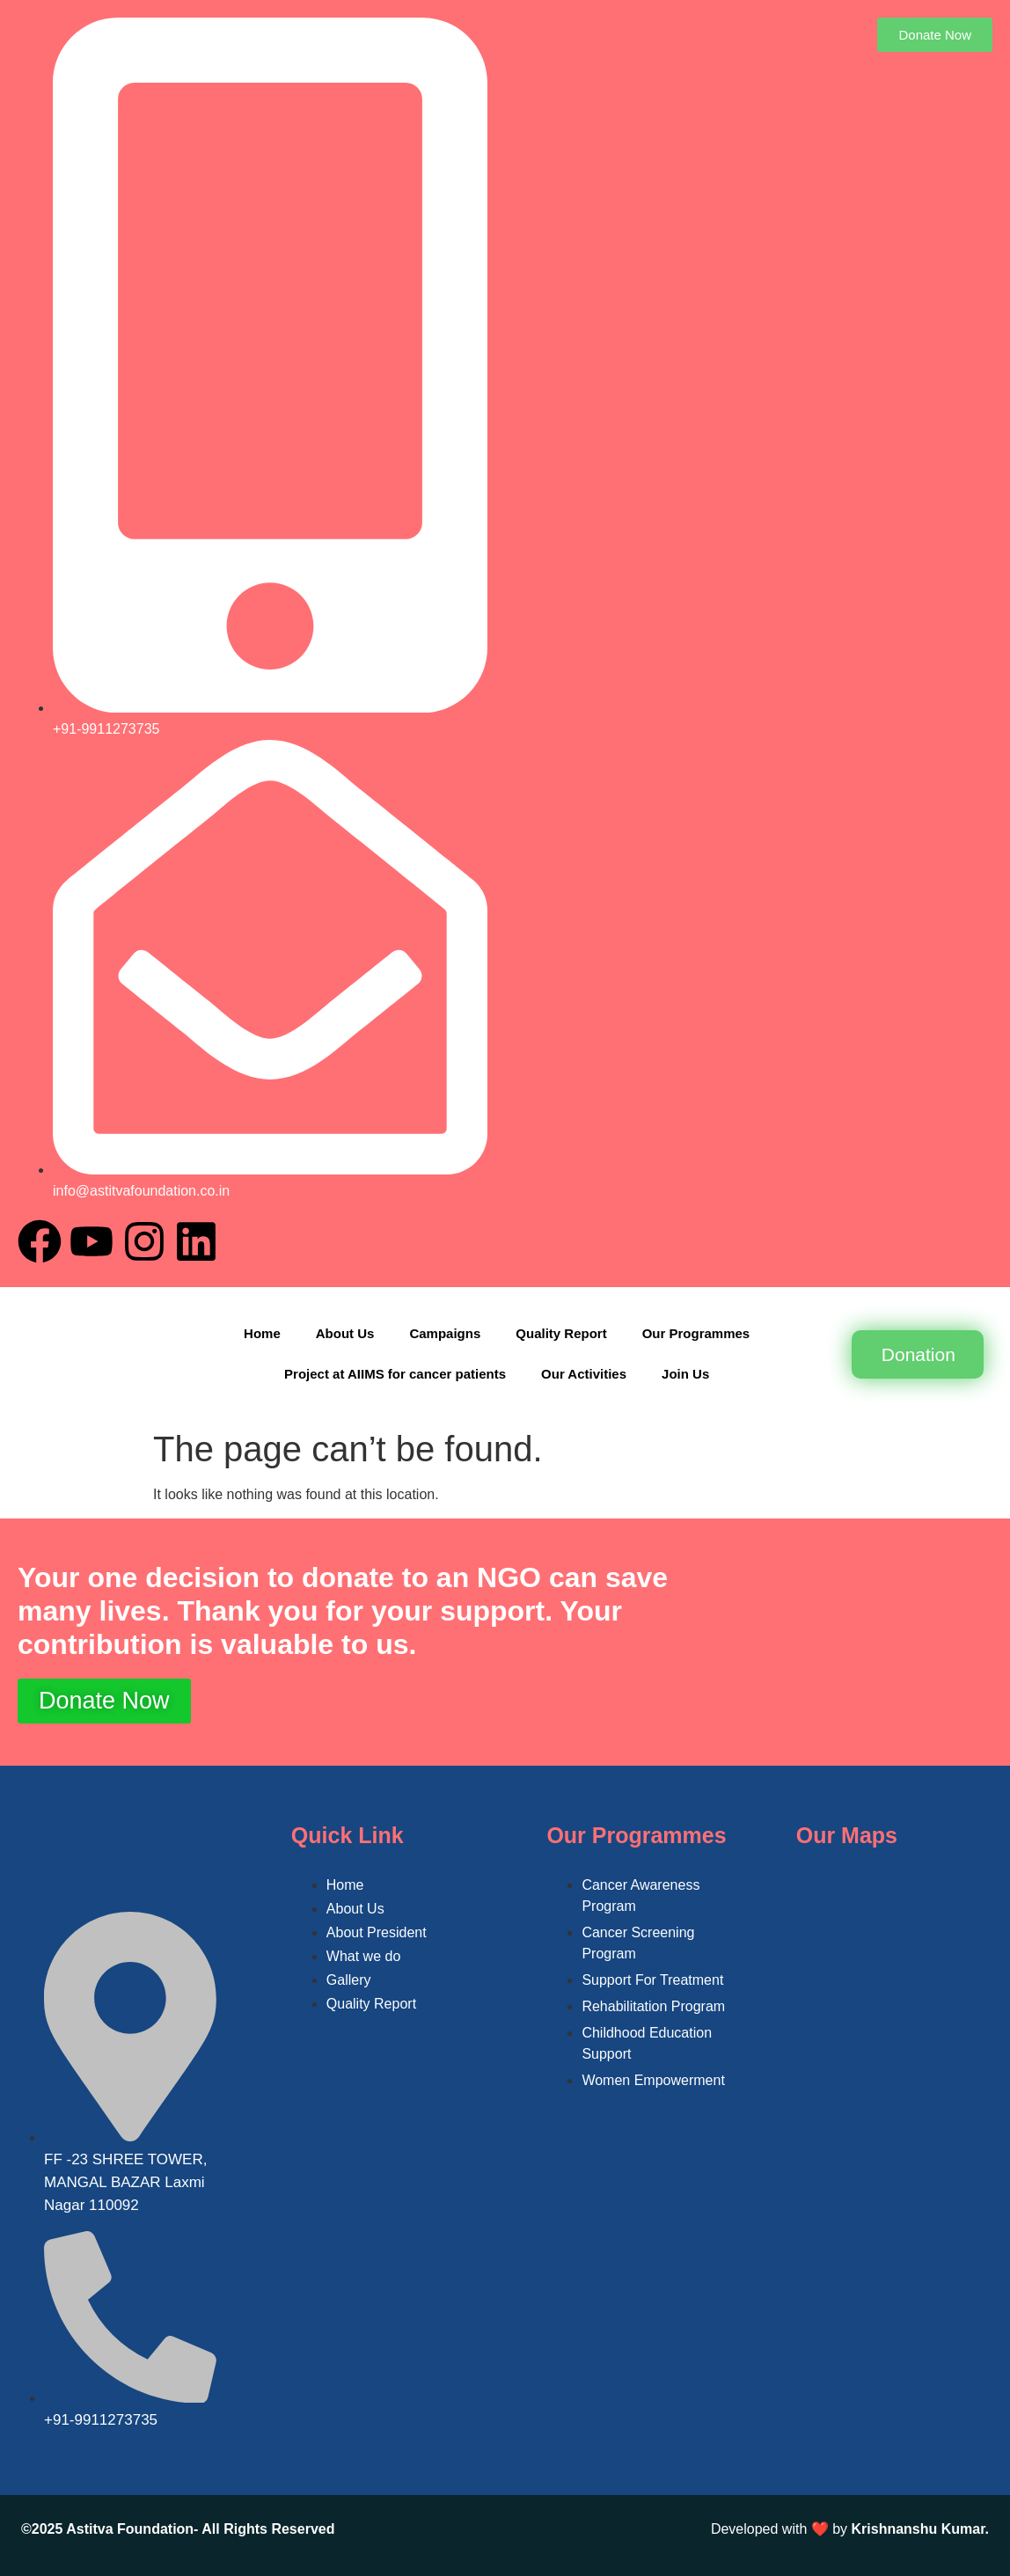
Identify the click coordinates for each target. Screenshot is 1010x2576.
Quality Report (561, 1333)
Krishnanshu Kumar (918, 2528)
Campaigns (444, 1333)
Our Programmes (696, 1333)
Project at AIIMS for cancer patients (395, 1373)
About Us (345, 1333)
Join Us (685, 1373)
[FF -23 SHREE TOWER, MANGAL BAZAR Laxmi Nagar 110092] (898, 1981)
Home (262, 1333)
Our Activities (583, 1373)
